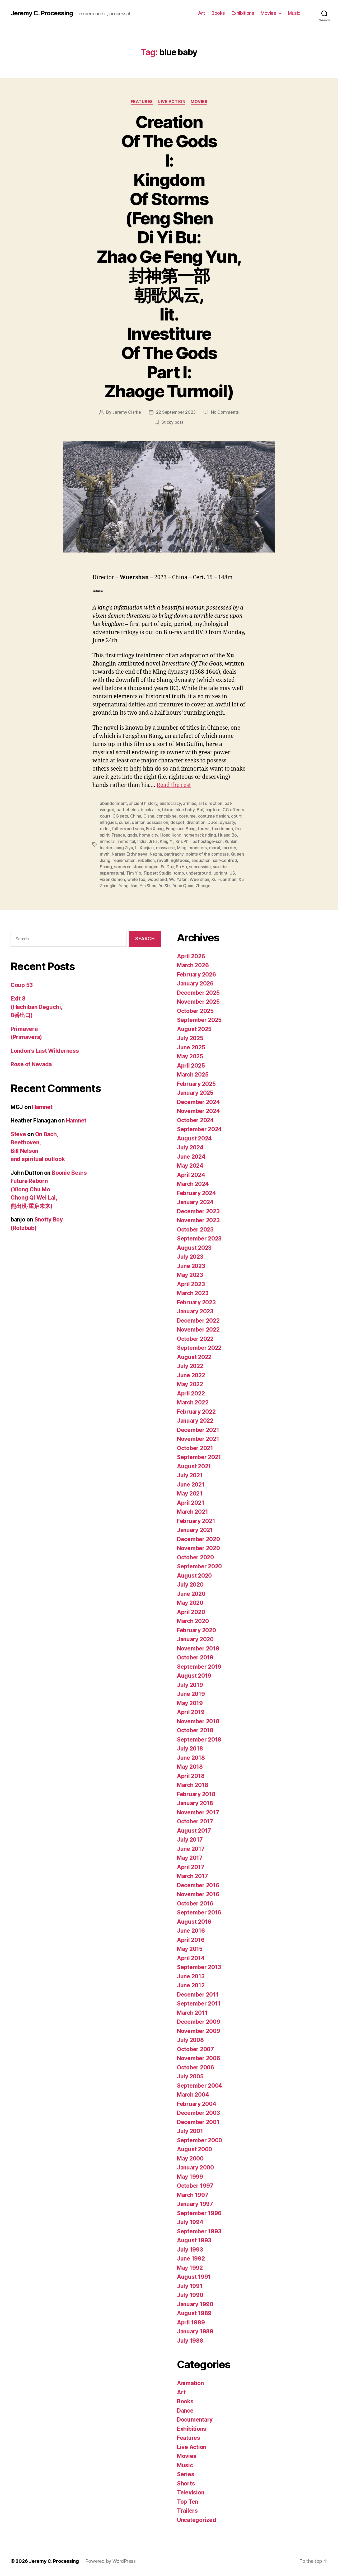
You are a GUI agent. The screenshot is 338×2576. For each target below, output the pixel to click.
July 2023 (190, 1256)
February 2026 (196, 974)
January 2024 (195, 1202)
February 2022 (196, 1411)
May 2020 (190, 1603)
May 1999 (190, 2176)
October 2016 (195, 1903)
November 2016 (198, 1894)
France (118, 835)
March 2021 (192, 1511)
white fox (136, 879)
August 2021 (194, 1466)
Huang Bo (227, 835)
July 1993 (190, 2249)
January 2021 (195, 1530)
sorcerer (122, 866)
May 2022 (190, 1384)
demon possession (150, 822)
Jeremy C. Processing (42, 13)
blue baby (185, 809)
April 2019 (190, 1712)
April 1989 (191, 2322)
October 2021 (195, 1448)
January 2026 (195, 983)
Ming (181, 847)
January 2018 (195, 1803)
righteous (180, 860)
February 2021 (196, 1521)
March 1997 (192, 2195)
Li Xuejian (144, 847)
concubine (166, 816)
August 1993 (194, 2240)
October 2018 (195, 1730)
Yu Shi (164, 885)
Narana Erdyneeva (129, 854)
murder (229, 847)
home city (148, 835)
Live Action (171, 101)
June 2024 (191, 1156)
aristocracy (170, 803)
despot (177, 822)
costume (187, 816)
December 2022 (198, 1320)
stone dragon (145, 866)
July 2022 (190, 1366)
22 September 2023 (176, 412)
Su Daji (167, 866)
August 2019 (194, 1675)
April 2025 (191, 1065)
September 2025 (199, 1020)
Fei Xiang (155, 828)
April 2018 (190, 1776)
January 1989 (195, 2331)
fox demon (222, 828)
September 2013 (199, 1967)
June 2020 (191, 1594)
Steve (18, 1134)
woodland (157, 879)
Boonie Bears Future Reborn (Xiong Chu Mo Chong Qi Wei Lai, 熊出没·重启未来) (49, 1189)
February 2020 (196, 1630)
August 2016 (194, 1921)
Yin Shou (147, 885)
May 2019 (190, 1703)
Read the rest (174, 785)
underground (198, 873)
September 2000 (199, 2140)
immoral (107, 841)
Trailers (187, 2510)
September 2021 (199, 1457)
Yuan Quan (183, 885)
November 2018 (198, 1721)
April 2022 (191, 1393)
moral (214, 847)
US (232, 873)
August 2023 (194, 1247)
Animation (190, 2383)
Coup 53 (22, 985)
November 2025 (198, 1001)
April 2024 (191, 1175)
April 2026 (191, 956)
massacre (165, 847)
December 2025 (198, 992)
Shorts (186, 2483)
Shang (106, 866)
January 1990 (195, 2304)
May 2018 (190, 1766)
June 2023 (191, 1266)
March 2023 (192, 1293)
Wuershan (199, 879)
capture (212, 809)
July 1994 (190, 2222)
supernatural (112, 873)
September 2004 (199, 2085)
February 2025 (196, 1084)
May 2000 (190, 2158)
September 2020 (199, 1566)
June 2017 (191, 1849)
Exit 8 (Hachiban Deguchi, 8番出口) (36, 1006)
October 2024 (195, 1120)
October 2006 (195, 2067)
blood (167, 809)
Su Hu (181, 866)
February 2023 (196, 1302)
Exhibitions (243, 13)
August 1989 (194, 2313)
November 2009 (198, 2031)
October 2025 (195, 1011)
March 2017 (192, 1876)
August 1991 (194, 2276)
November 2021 (198, 1439)
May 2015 (190, 1949)
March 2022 (192, 1402)
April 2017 (190, 1867)
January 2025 (195, 1092)
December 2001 (198, 2122)
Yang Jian (128, 885)
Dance (185, 2410)
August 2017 (194, 1830)
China (135, 816)
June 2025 (191, 1047)
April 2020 (191, 1612)
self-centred (225, 860)
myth (105, 854)
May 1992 (190, 2267)
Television (190, 2492)
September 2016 (199, 1912)
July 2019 (190, 1685)
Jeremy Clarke (126, 412)
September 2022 (199, 1347)
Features (142, 101)
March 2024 (193, 1184)
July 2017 (190, 1839)
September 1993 (199, 2231)
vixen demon (112, 879)
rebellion (146, 860)
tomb (179, 873)
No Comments (225, 412)
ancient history (143, 803)
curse (124, 822)
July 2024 (190, 1147)
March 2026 (193, 965)
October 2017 (195, 1821)
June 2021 (191, 1484)
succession (199, 866)
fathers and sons (128, 828)
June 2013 (191, 1976)
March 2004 (193, 2094)
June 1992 (191, 2258)
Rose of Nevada (31, 1064)
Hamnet (42, 1107)
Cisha (148, 816)
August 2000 (194, 2149)
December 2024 (198, 1102)
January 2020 (195, 1639)
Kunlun (231, 841)
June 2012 (191, 1985)
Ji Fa (153, 841)
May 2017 (190, 1858)
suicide (220, 866)
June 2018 (191, 1757)
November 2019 (198, 1648)
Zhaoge (203, 885)
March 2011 (192, 2012)
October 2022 (195, 1339)
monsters (198, 847)
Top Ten (187, 2501)
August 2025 (194, 1029)
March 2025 (192, 1074)
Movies (268, 13)
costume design (213, 816)
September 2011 (198, 2003)
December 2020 (198, 1539)
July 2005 (190, 2076)
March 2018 (192, 1785)
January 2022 (195, 1420)
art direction (210, 803)
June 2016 (191, 1930)
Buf (200, 809)
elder (105, 828)
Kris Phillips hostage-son (199, 841)
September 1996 (199, 2213)
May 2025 (190, 1056)
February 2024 (196, 1193)
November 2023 (198, 1220)
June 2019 (191, 1694)
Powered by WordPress (110, 2561)
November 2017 (198, 1812)
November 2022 (198, 1329)
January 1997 (195, 2204)
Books (218, 13)
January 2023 (195, 1311)
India (142, 841)
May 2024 (190, 1165)
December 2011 (198, 1994)
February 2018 (196, 1794)
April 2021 (190, 1502)
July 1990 (190, 2295)
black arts (150, 809)
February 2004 (196, 2104)
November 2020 (198, 1548)
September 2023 (199, 1238)
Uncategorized (196, 2520)
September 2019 (199, 1666)
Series (185, 2474)
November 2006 (198, 2058)
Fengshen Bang (181, 828)
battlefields (127, 809)
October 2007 (195, 2049)
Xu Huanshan (223, 879)
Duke (213, 822)
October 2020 (195, 1557)
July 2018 (190, 1748)
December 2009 (198, 2021)
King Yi (166, 841)
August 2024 (194, 1138)
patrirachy (174, 854)
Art (201, 13)
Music (294, 13)
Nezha (156, 854)
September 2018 (199, 1739)
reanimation (123, 860)
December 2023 (198, 1211)
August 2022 (194, 1357)
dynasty (227, 822)
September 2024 (199, 1129)
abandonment (113, 803)
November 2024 (198, 1111)
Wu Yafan (178, 879)
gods (132, 835)
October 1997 (195, 2185)
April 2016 (190, 1940)
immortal (126, 841)
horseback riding (200, 835)
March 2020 (193, 1621)
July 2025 (190, 1038)
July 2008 (190, 2040)
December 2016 (198, 1885)
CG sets (120, 816)
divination (195, 822)
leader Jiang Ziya (116, 847)
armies (189, 803)
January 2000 (195, 2167)
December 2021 (198, 1430)
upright (220, 873)
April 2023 (191, 1284)
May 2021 (190, 1493)
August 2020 (194, 1575)
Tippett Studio (157, 873)
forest (203, 828)
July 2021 (190, 1475)
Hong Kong (170, 835)
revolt (162, 860)
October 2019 (195, 1657)
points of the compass (207, 854)
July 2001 (190, 2131)
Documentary (195, 2419)
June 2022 (191, 1375)
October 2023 (195, 1229)
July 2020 (190, 1584)
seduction (201, 860)
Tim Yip (133, 873)
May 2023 (190, 1275)
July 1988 (190, 2340)
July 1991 (190, 2286)
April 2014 (190, 1958)
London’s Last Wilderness (45, 1051)
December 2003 (198, 2113)
